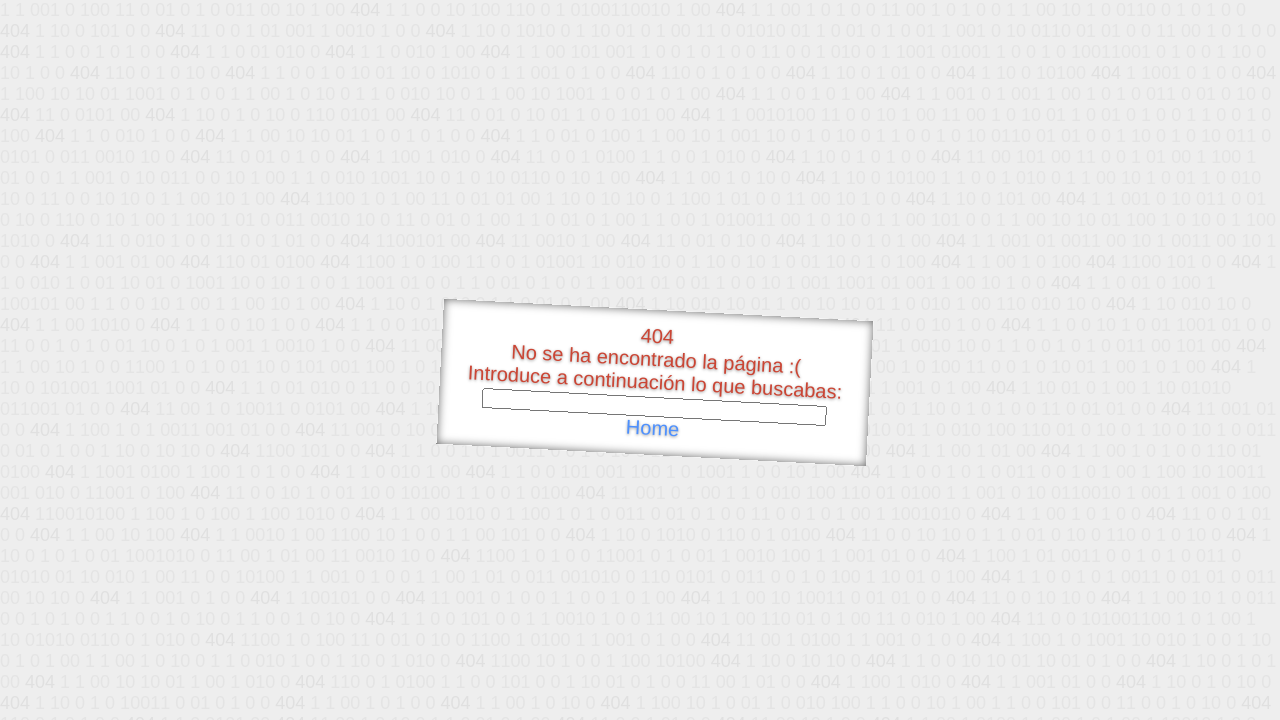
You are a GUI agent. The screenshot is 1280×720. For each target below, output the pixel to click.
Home (652, 428)
